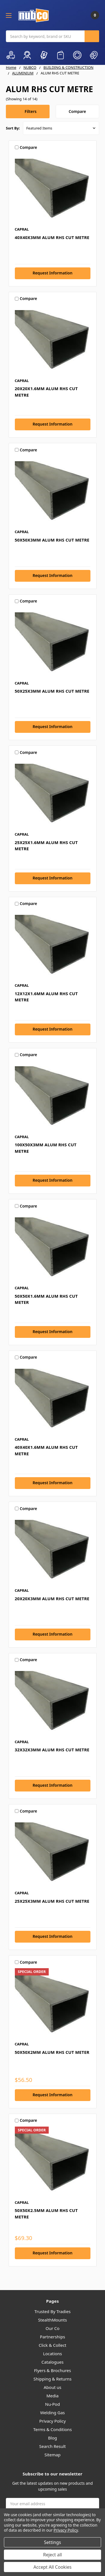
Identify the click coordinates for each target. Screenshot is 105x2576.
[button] (28, 111)
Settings (52, 2542)
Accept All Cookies (53, 2567)
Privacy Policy (52, 2421)
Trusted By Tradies (52, 2311)
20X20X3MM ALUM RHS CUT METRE (52, 1598)
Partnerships (52, 2336)
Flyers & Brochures (52, 2370)
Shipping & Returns (52, 2379)
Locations (52, 2353)
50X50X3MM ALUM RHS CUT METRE (52, 540)
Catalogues (52, 2362)
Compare (77, 111)
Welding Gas (52, 2412)
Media (52, 2395)
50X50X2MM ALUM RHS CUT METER (52, 2052)
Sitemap (53, 2454)
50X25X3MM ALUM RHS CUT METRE (52, 691)
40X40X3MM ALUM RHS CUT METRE (52, 237)
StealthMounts (52, 2320)
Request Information (52, 273)
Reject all (52, 2555)
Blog (52, 2438)
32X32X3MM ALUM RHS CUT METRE (52, 1749)
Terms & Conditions (52, 2429)
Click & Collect (52, 2345)
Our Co (53, 2328)
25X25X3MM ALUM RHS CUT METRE (52, 1901)
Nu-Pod (52, 2404)
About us (52, 2387)
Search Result (52, 2446)
